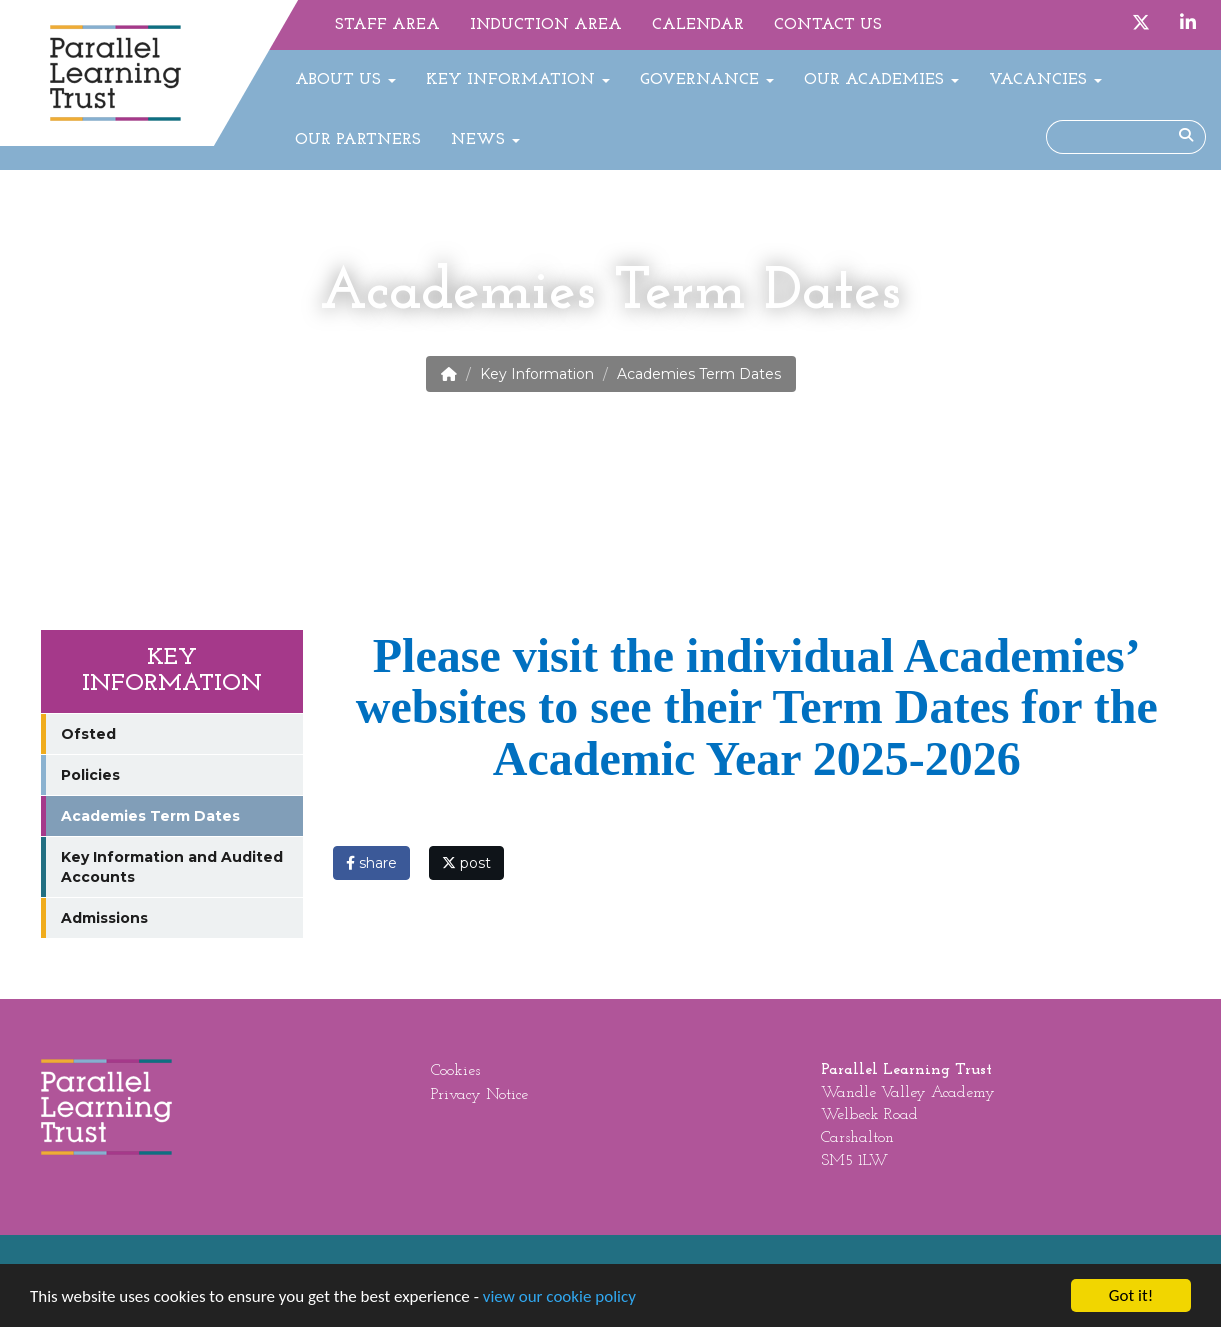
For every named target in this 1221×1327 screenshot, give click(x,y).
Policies (90, 775)
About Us (345, 80)
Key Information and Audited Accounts (172, 867)
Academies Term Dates (150, 816)
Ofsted (88, 734)
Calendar (698, 25)
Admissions (104, 918)
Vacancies (1045, 80)
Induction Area (546, 25)
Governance (707, 80)
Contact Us (828, 25)
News (485, 140)
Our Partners (358, 140)
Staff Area (387, 25)
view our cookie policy (559, 1296)
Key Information (518, 80)
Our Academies (881, 80)
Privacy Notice (479, 1095)
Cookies (455, 1071)
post (466, 863)
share (371, 863)
